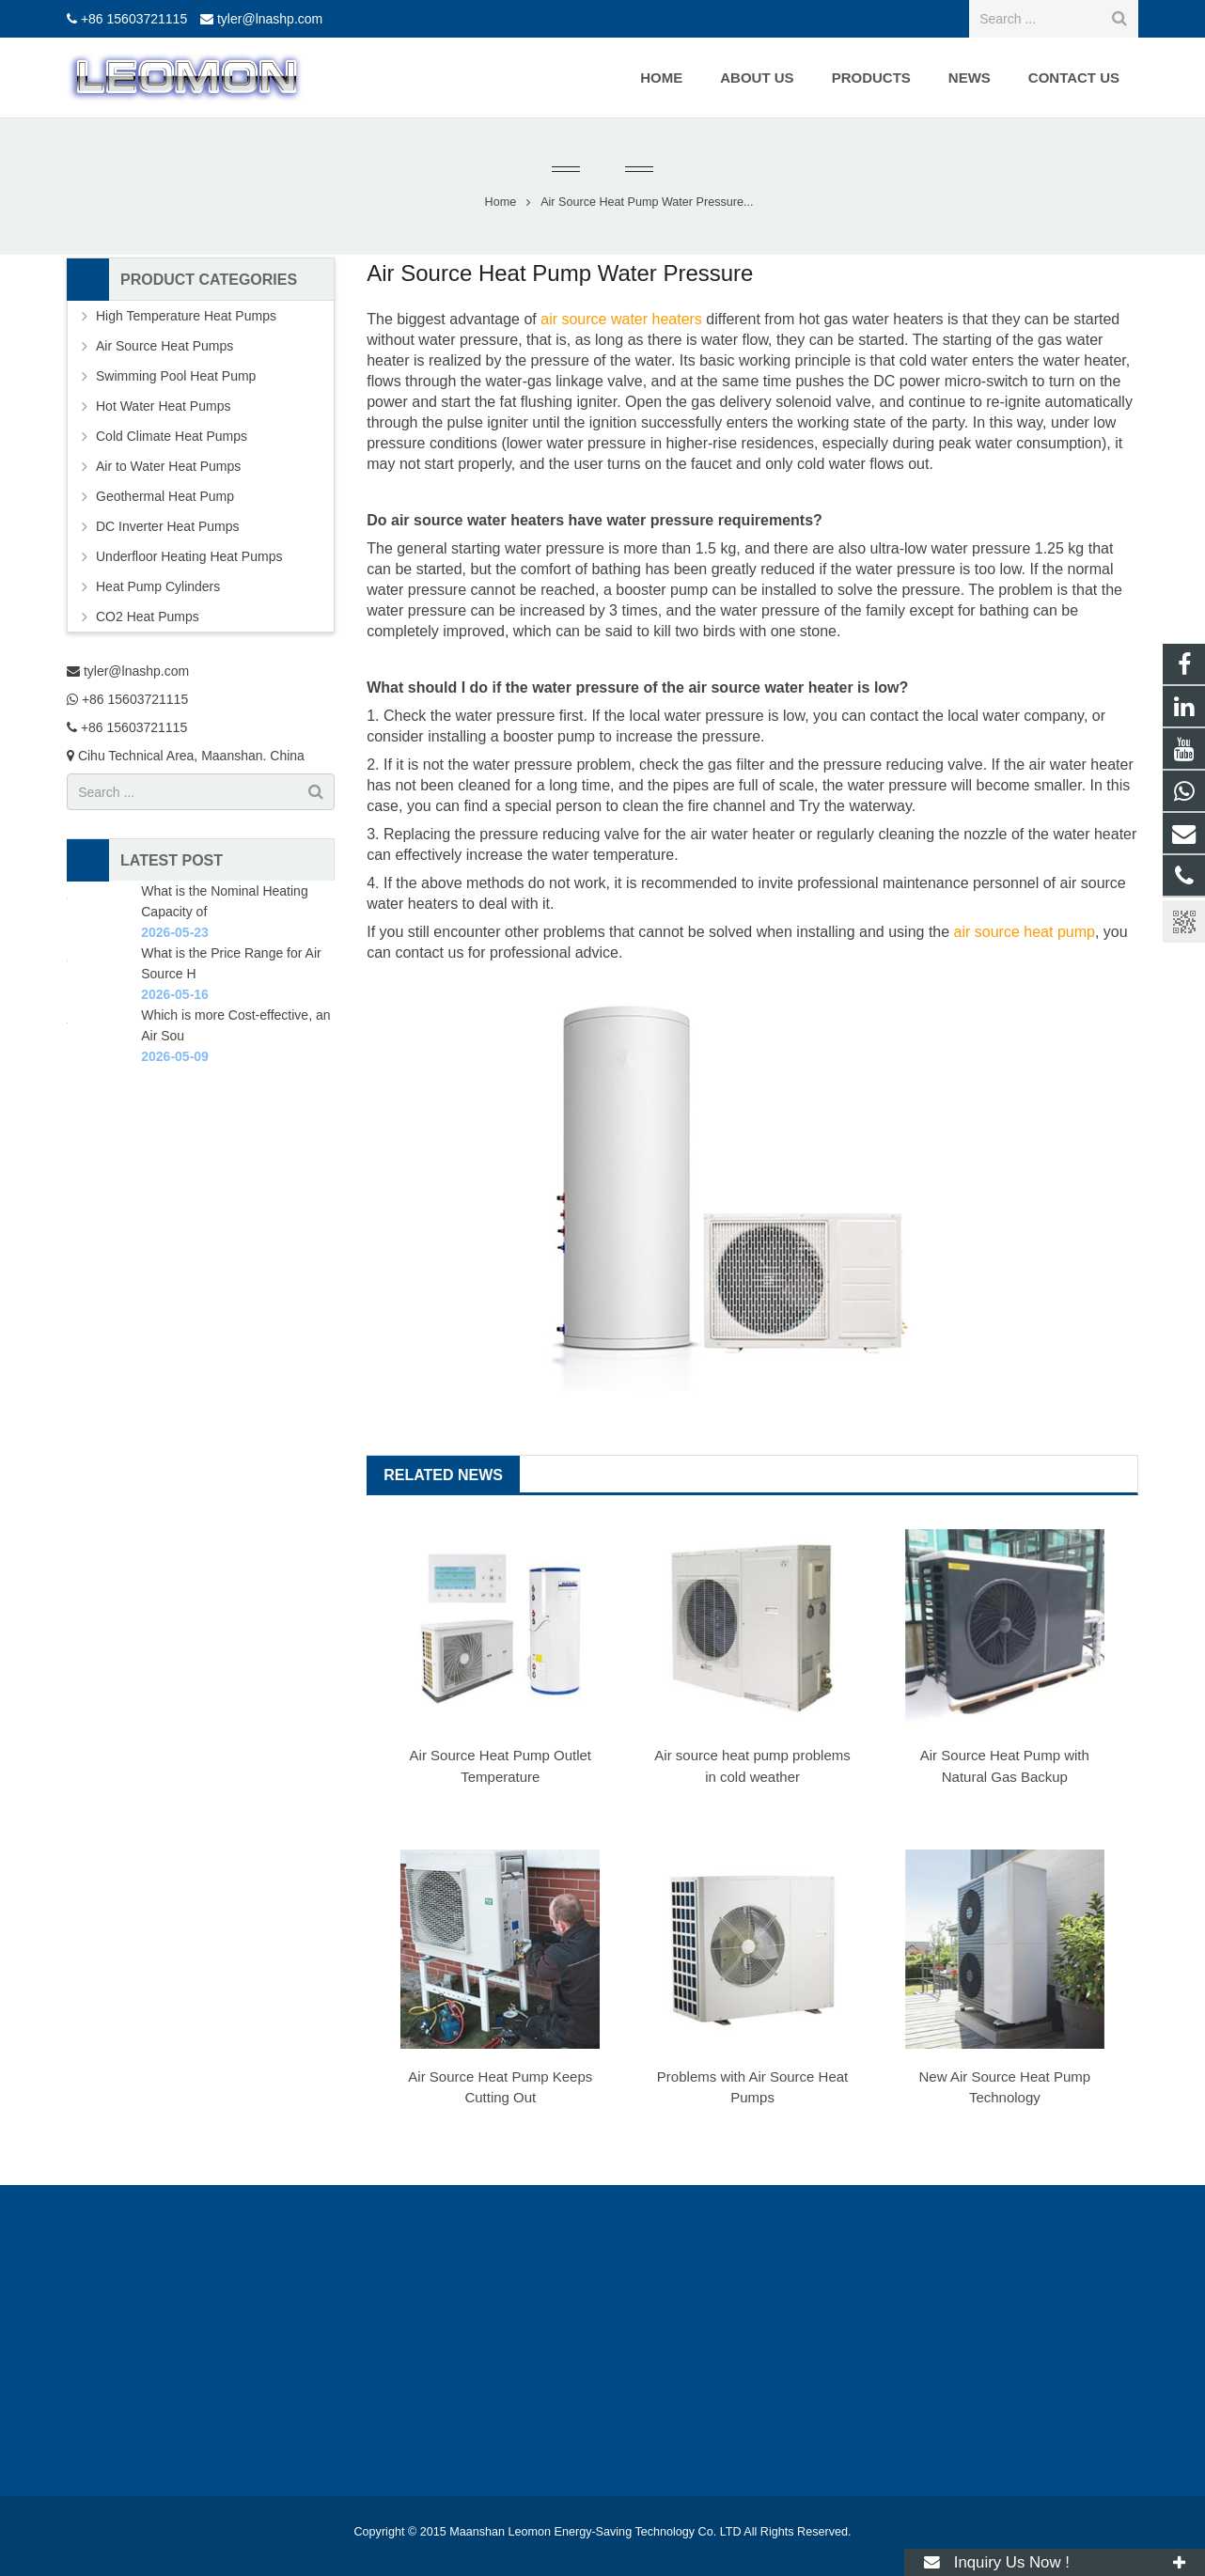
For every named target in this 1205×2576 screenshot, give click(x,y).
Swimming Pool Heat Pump (176, 375)
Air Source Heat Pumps (164, 345)
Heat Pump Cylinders (158, 586)
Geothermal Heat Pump (165, 496)
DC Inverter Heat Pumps (168, 526)
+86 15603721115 (134, 18)
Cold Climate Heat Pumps (171, 436)
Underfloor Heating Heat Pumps (189, 556)
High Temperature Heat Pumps (186, 315)
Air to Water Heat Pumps (168, 466)
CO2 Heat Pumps (147, 616)
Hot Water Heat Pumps (163, 406)
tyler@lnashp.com (269, 18)
